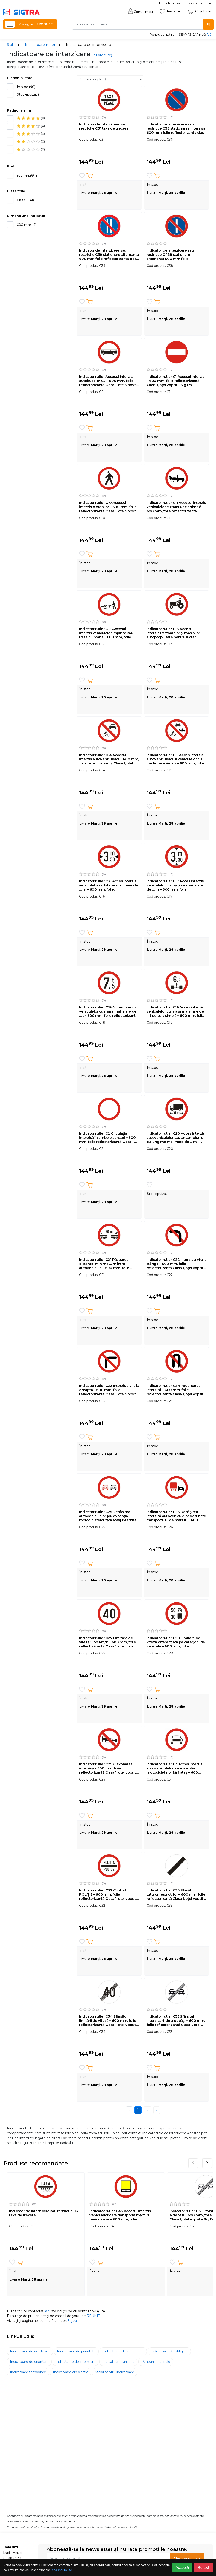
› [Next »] (156, 2110)
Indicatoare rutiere (41, 44)
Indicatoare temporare (28, 2372)
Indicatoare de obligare (169, 2351)
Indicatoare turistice (118, 2362)
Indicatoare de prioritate (76, 2351)
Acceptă (182, 2568)
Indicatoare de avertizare (30, 2351)
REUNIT (93, 2316)
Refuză (203, 2568)
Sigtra (12, 44)
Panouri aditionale (155, 2362)
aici (47, 2311)
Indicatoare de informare (75, 2362)
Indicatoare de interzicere (123, 2351)
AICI (209, 34)
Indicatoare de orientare (29, 2362)
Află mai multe (62, 2570)
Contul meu (140, 12)
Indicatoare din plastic (70, 2372)
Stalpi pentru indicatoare (114, 2372)
